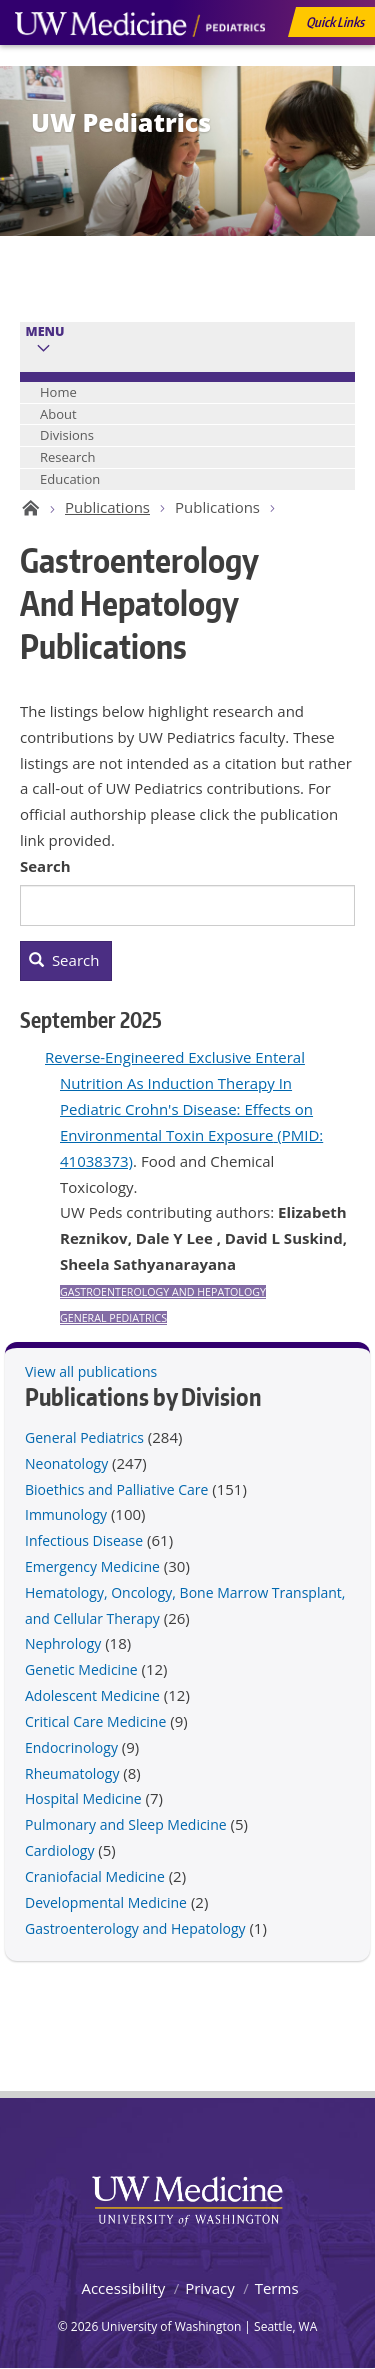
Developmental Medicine (106, 1902)
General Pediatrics (113, 1318)
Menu (45, 331)
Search (45, 866)
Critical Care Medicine (95, 1721)
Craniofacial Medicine (95, 1876)
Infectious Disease (84, 1540)
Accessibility (123, 2288)
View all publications (91, 1371)
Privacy (209, 2288)
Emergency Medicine (92, 1566)
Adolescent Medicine (92, 1695)
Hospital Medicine (83, 1798)
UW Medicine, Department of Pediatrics (140, 62)
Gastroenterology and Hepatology (163, 1292)
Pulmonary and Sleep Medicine (126, 1824)
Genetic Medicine (81, 1669)
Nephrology (63, 1643)
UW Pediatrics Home (27, 508)
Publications (107, 507)
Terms (277, 2288)
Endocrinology (71, 1747)
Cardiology (59, 1850)
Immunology (66, 1514)
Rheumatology (72, 1773)
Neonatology (66, 1463)
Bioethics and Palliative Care (116, 1489)
